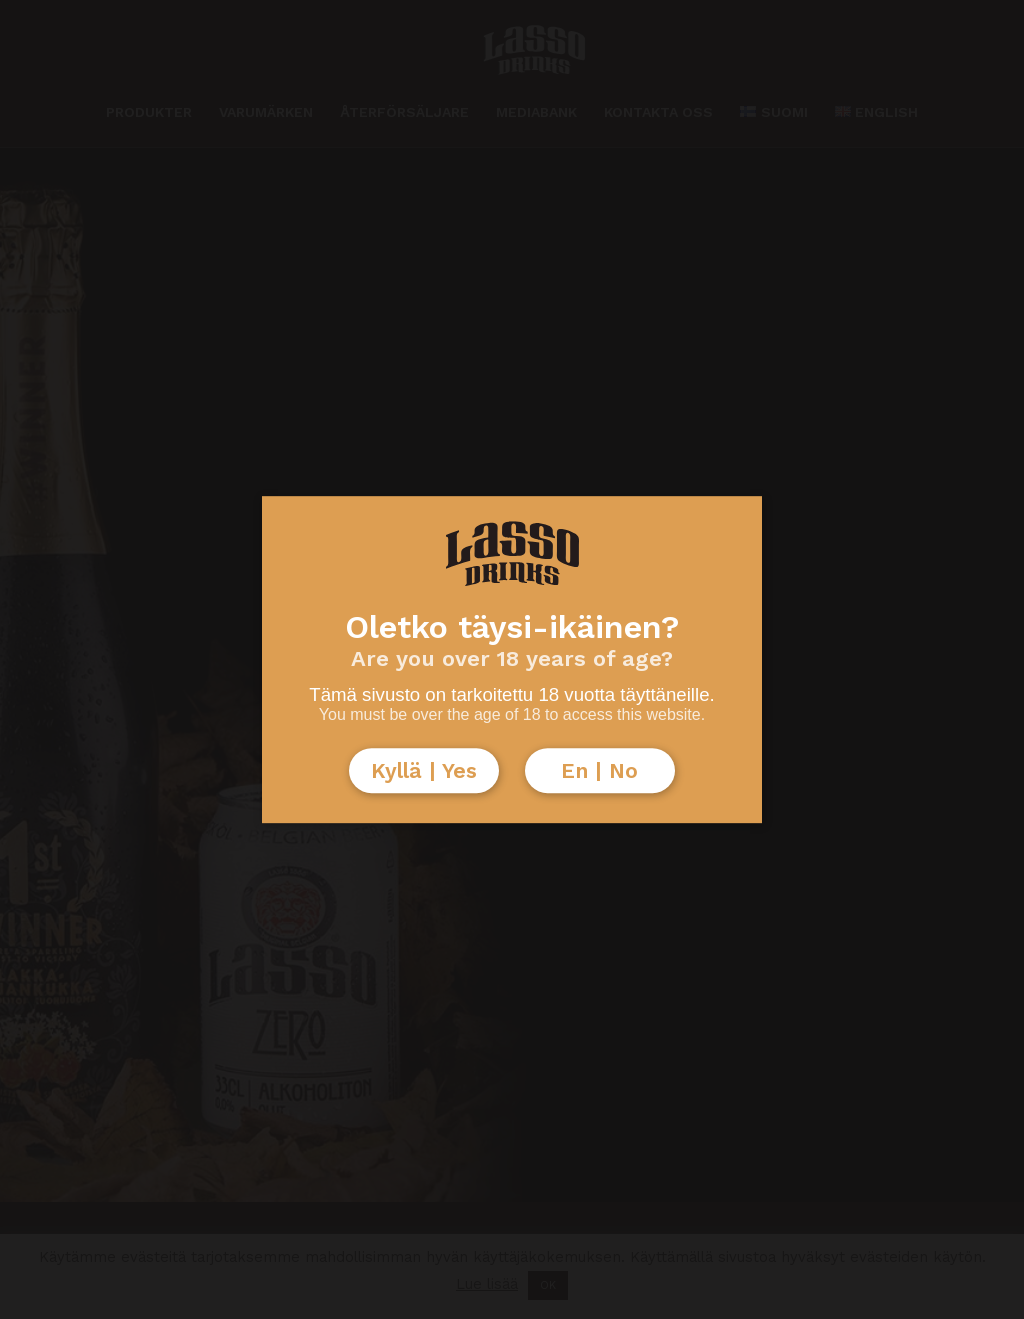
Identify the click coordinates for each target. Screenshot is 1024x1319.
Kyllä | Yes (424, 770)
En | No (599, 770)
